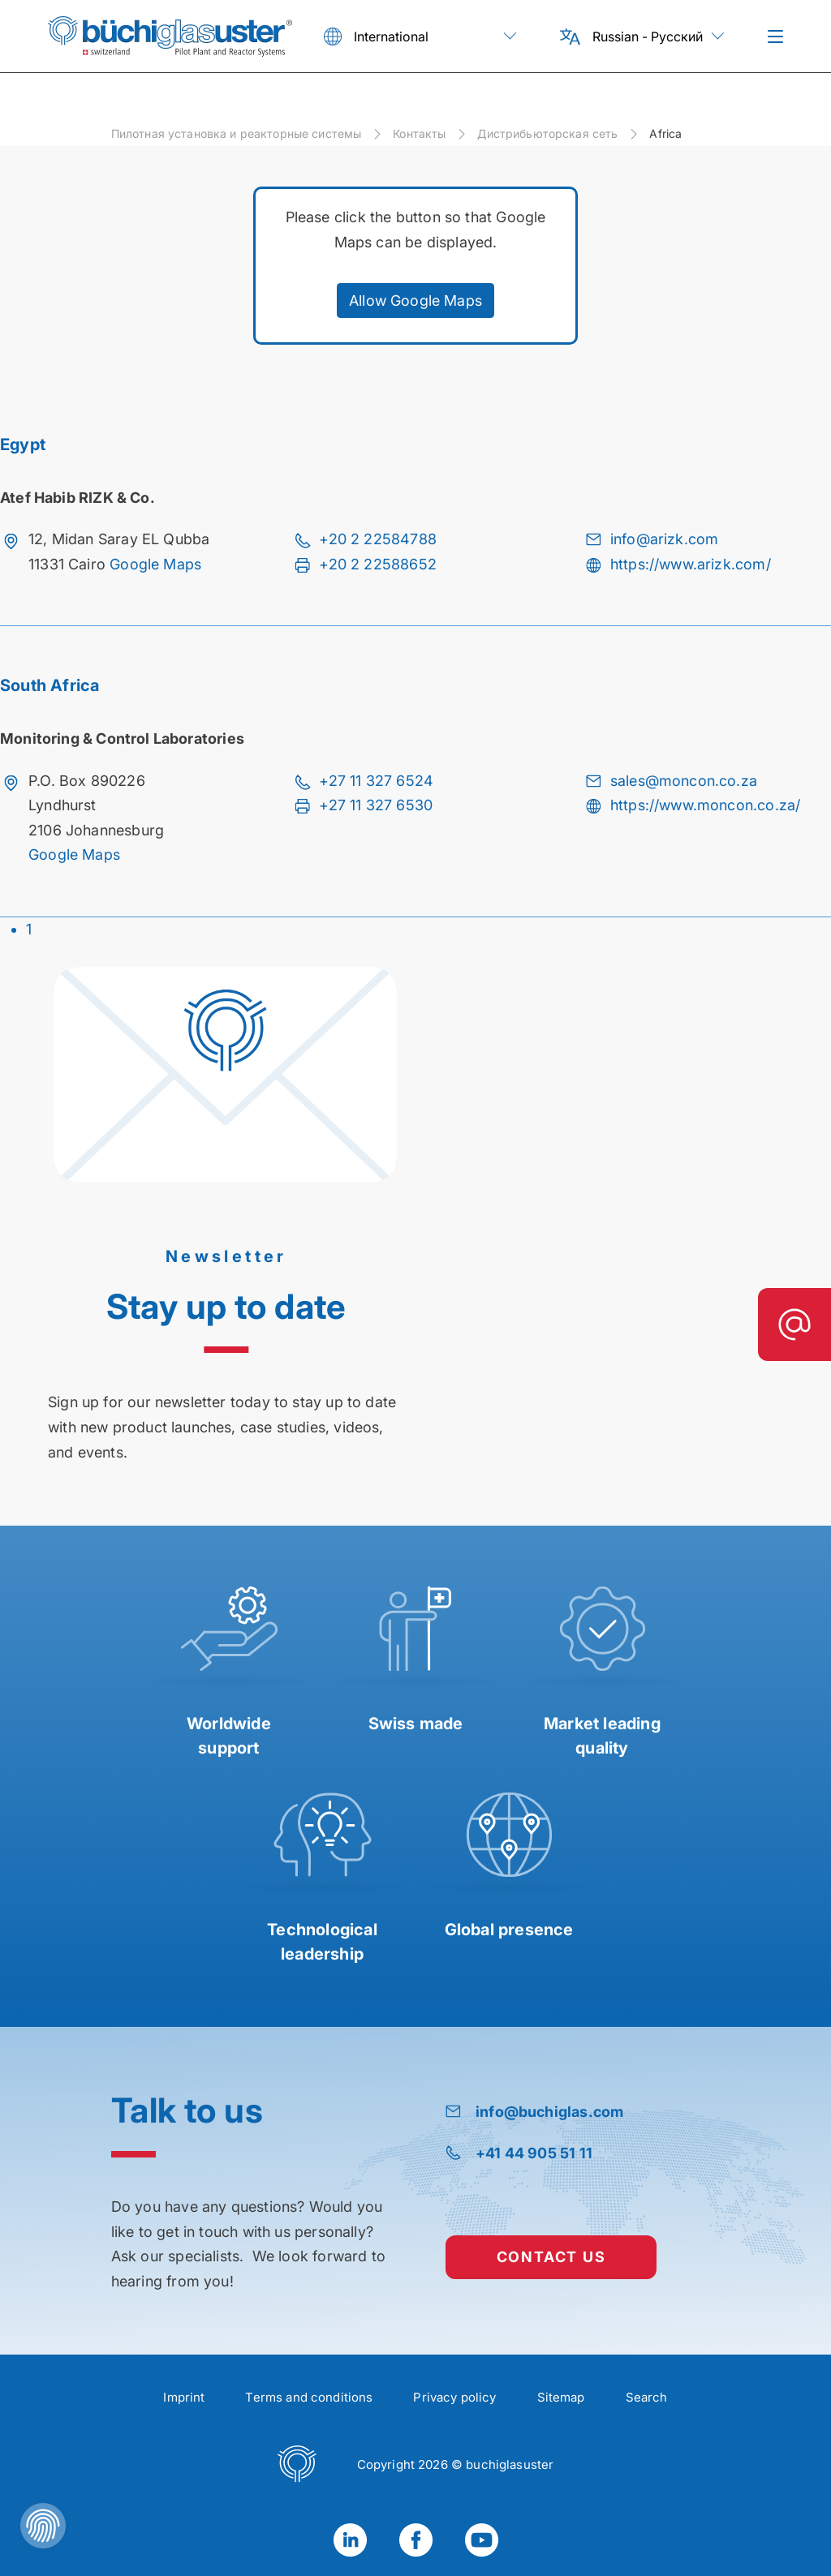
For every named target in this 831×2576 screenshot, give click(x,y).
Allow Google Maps (415, 300)
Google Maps (155, 564)
